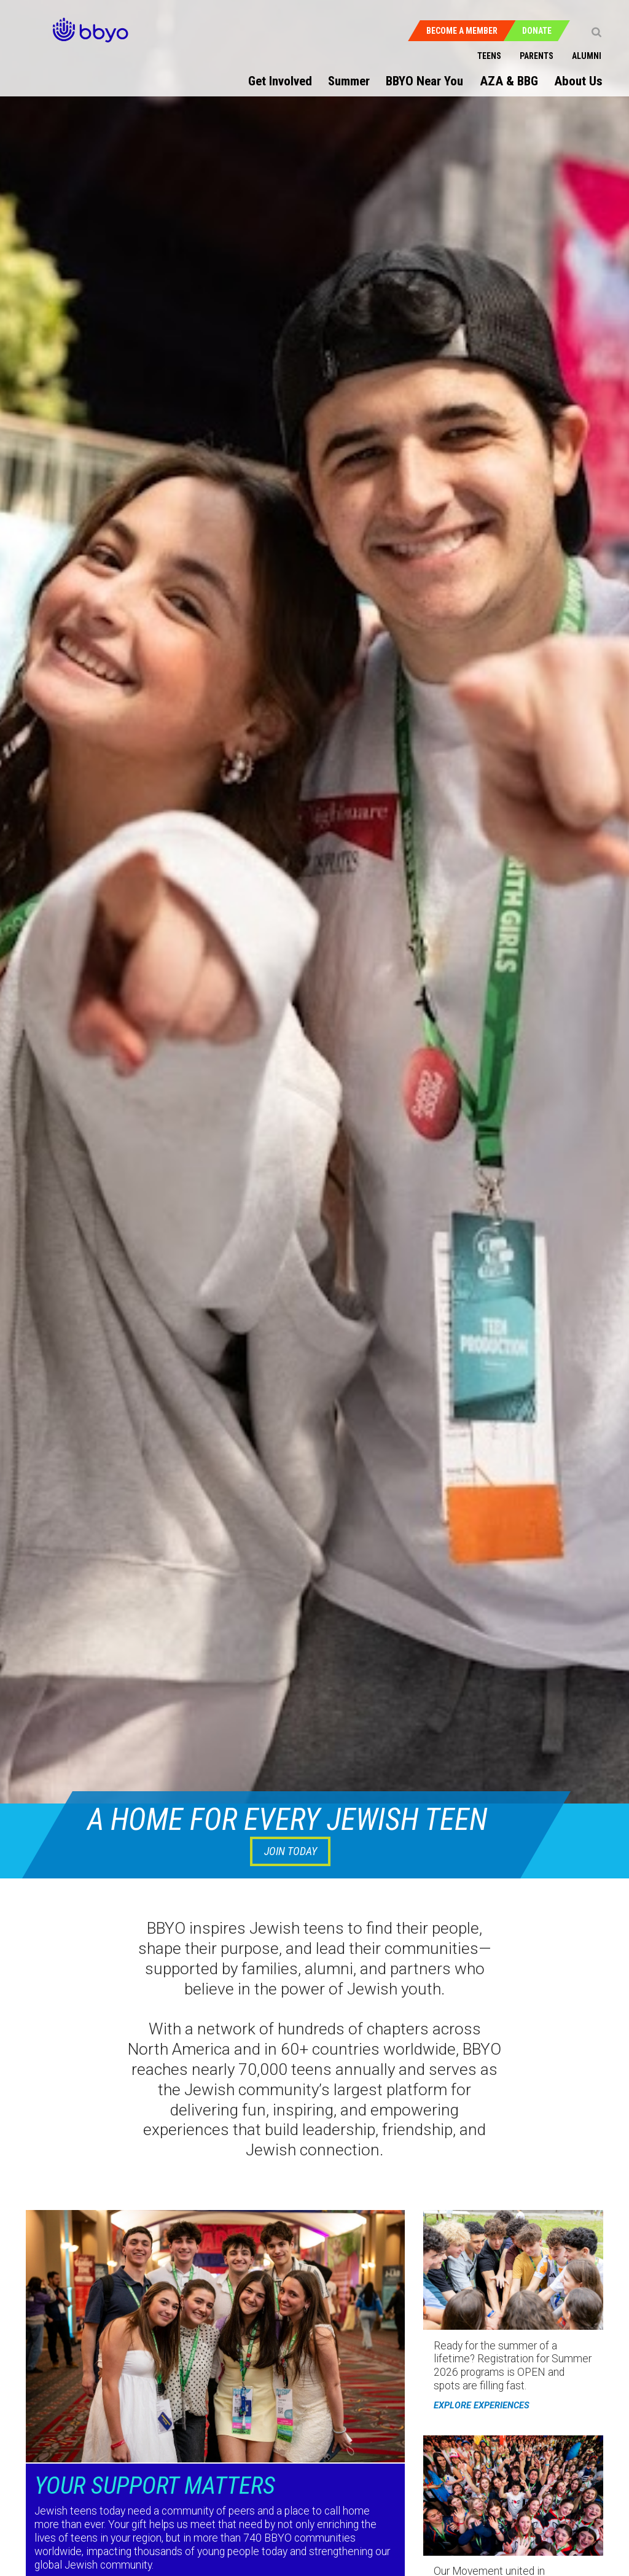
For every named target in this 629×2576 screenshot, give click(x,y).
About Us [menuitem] (578, 81)
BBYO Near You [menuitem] (424, 81)
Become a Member (462, 31)
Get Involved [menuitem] (280, 81)
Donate (537, 31)
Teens (489, 56)
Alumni (586, 56)
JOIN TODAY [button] (290, 1851)
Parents (536, 56)
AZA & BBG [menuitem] (509, 81)
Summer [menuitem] (349, 81)
